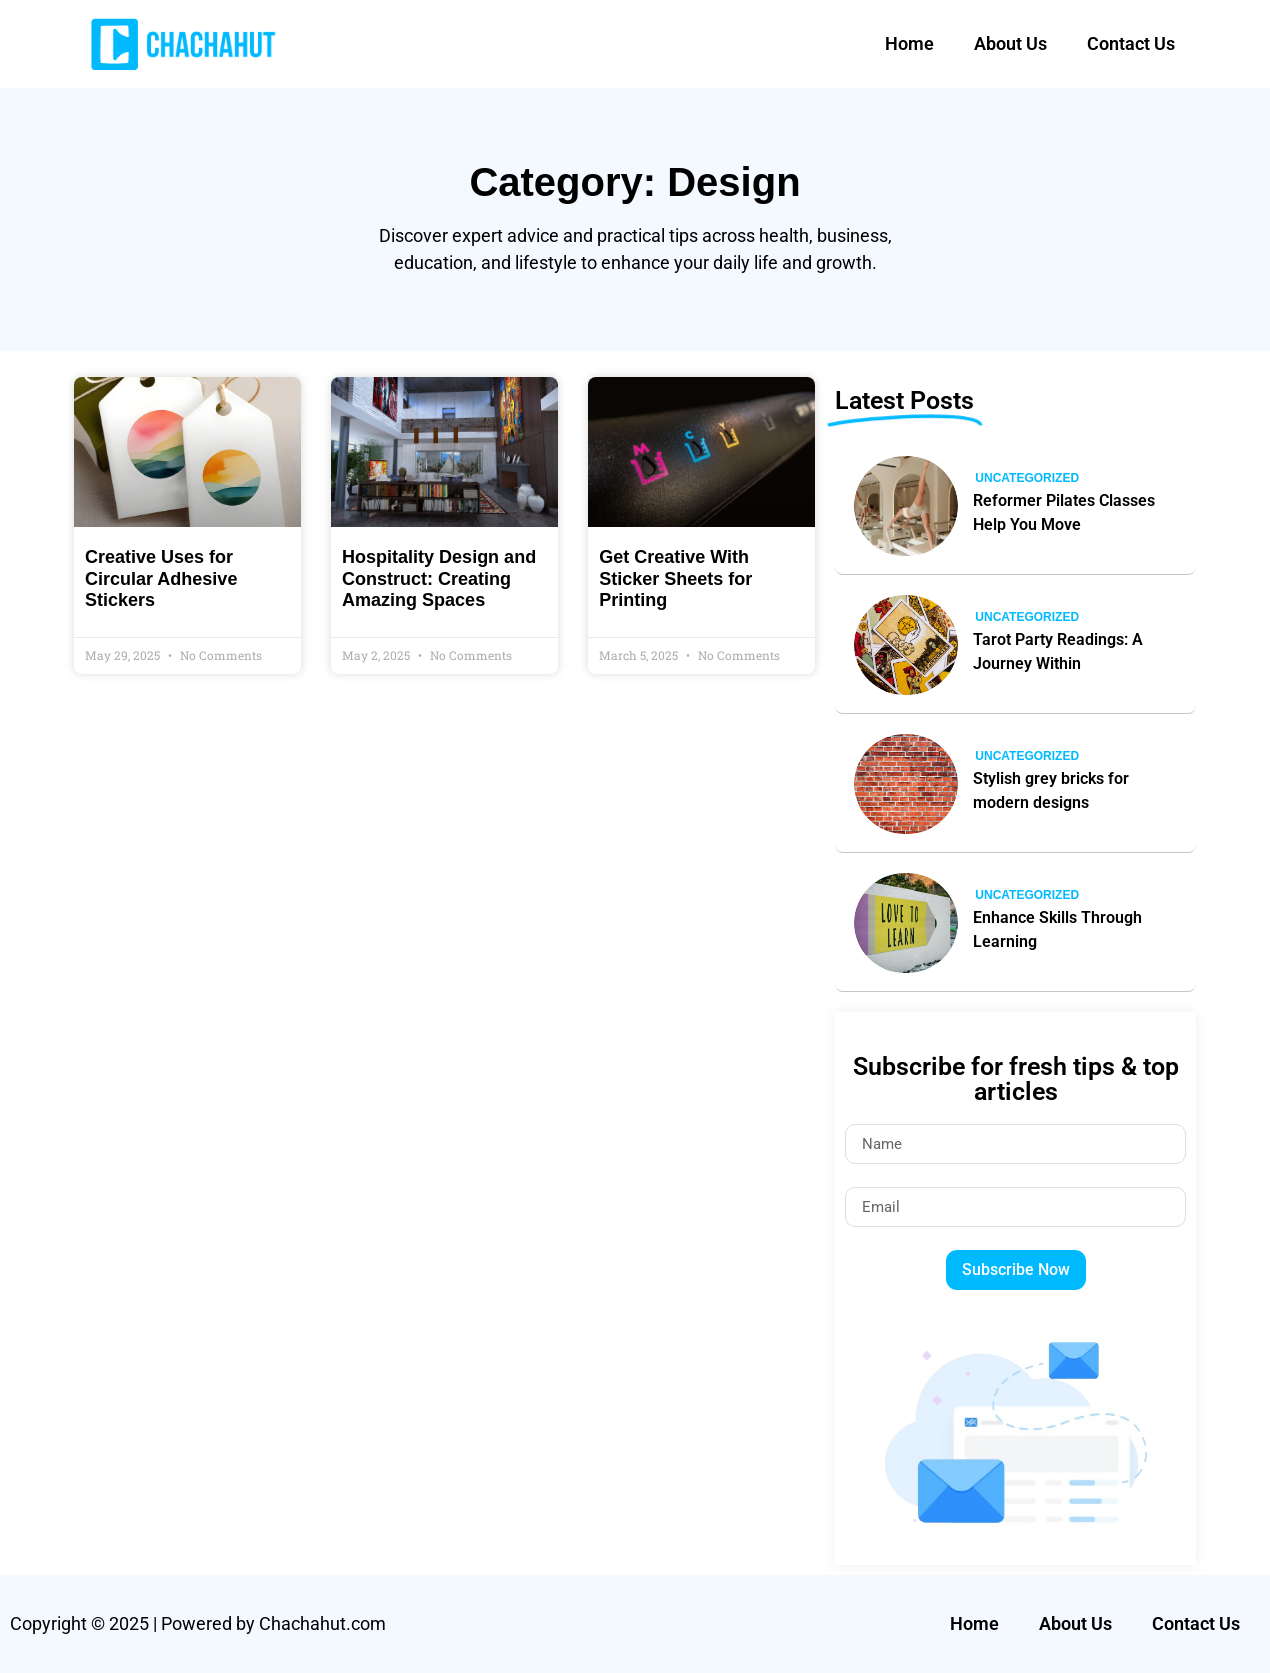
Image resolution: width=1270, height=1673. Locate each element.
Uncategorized (1027, 478)
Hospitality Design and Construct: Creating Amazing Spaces (439, 578)
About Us (1010, 43)
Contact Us (1131, 43)
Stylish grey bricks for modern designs (1051, 790)
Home (909, 43)
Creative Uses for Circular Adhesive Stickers (161, 578)
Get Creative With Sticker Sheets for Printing (675, 578)
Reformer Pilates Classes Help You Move (1064, 512)
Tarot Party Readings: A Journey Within (1058, 651)
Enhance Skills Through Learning (1057, 929)
